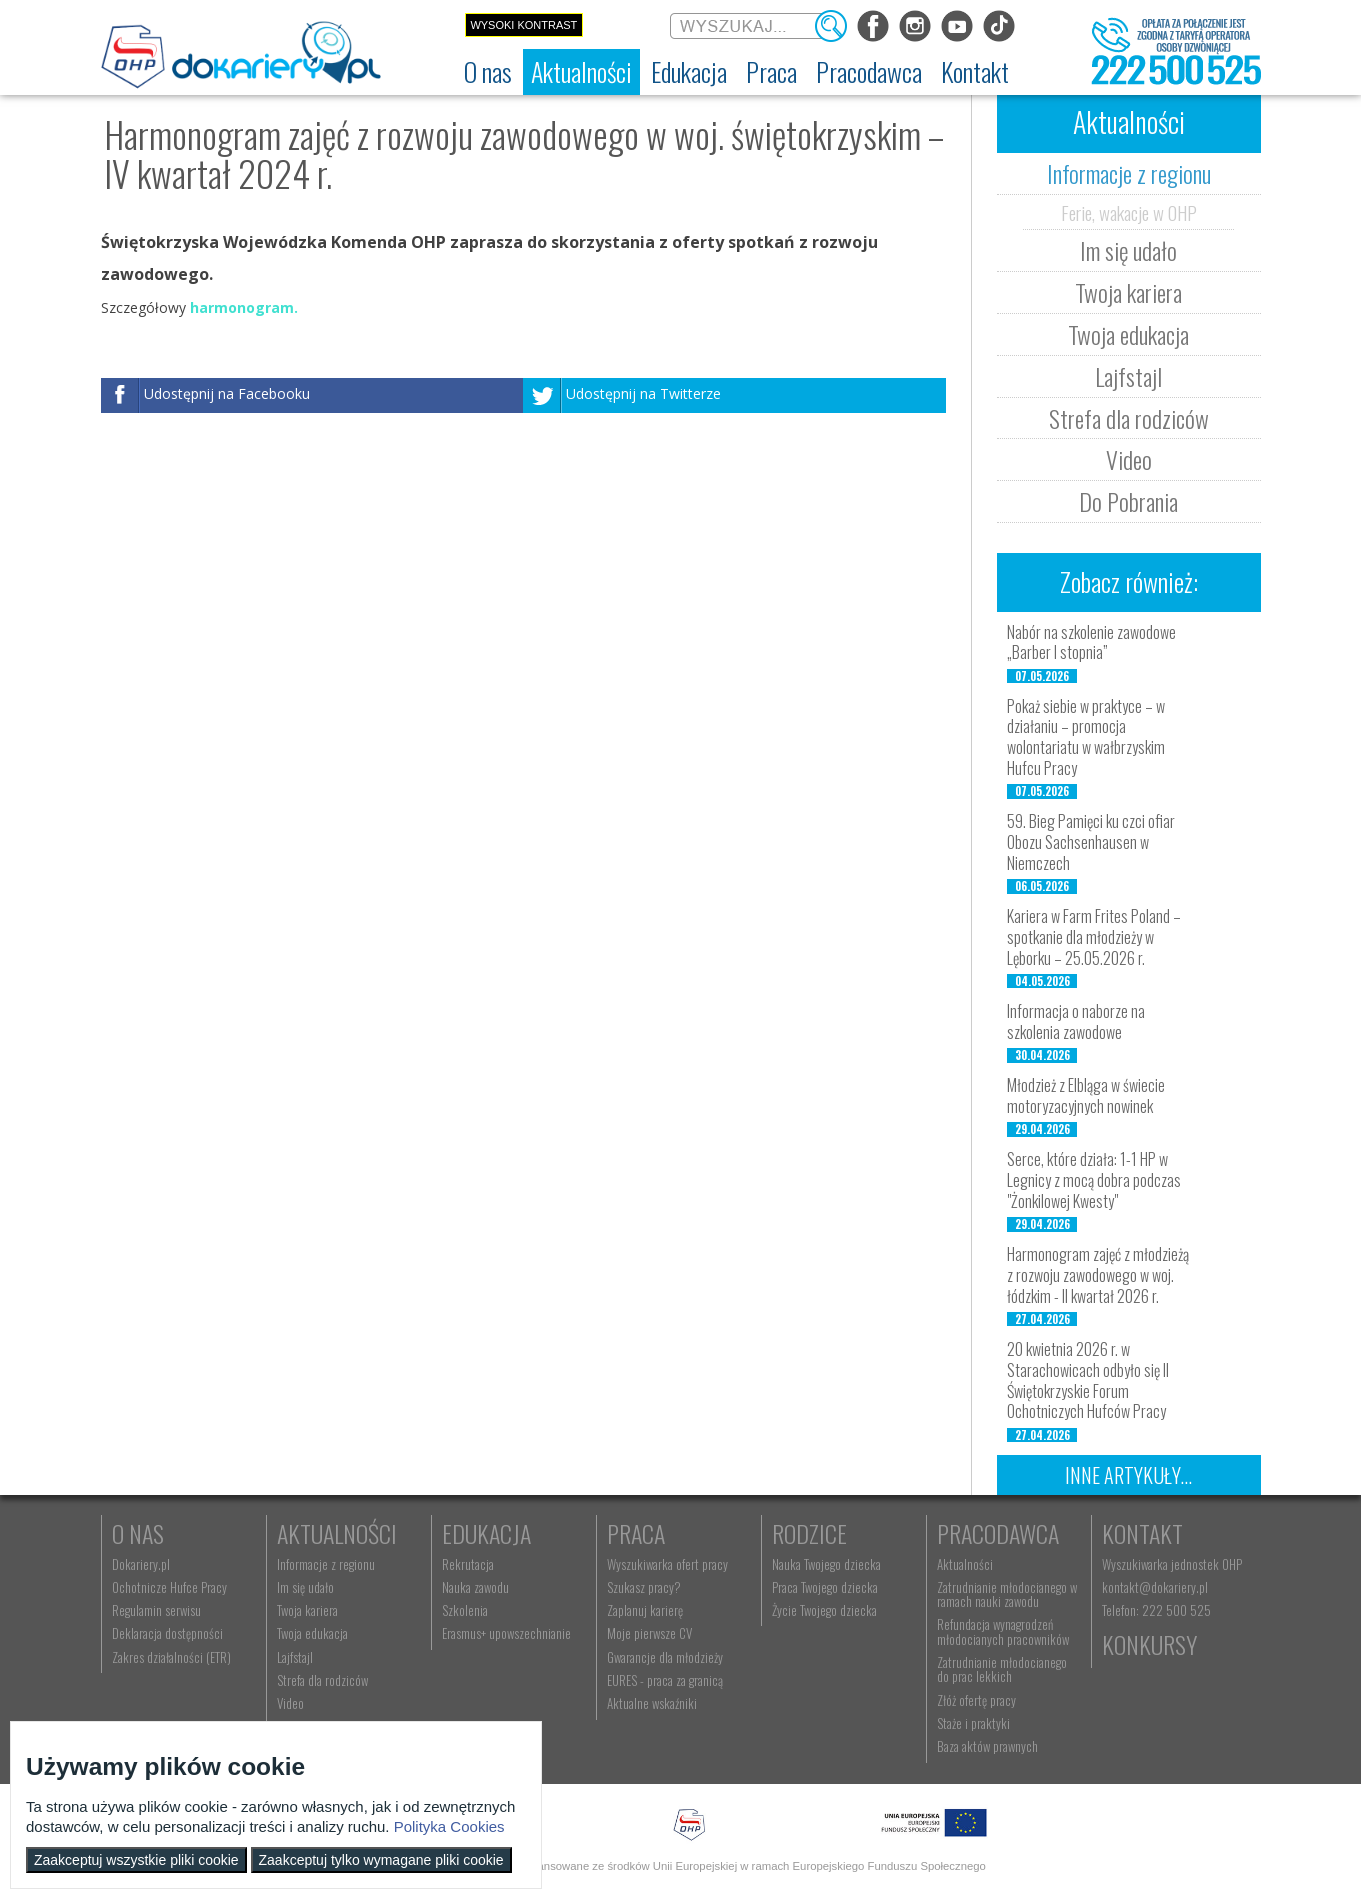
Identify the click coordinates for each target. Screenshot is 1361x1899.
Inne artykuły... (1128, 1475)
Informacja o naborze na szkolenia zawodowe (1076, 1021)
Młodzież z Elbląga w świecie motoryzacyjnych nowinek (1086, 1095)
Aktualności (337, 1533)
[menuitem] (488, 72)
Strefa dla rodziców (1129, 418)
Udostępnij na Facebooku (227, 394)
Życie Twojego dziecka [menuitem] (824, 1610)
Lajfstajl (1128, 376)
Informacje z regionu (1129, 173)
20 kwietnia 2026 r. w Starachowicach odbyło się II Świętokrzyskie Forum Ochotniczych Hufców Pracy (1088, 1380)
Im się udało (1128, 250)
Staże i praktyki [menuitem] (973, 1723)
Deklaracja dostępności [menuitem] (167, 1633)
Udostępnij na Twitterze (643, 394)
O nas (138, 1533)
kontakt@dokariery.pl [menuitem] (1155, 1587)
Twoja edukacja (1128, 334)
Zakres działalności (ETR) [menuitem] (171, 1657)
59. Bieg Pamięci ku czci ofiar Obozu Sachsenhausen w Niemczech (1091, 842)
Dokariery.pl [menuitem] (141, 1564)
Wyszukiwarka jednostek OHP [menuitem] (1172, 1564)
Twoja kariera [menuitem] (307, 1610)
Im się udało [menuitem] (305, 1587)
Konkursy (1149, 1644)
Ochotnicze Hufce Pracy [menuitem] (169, 1587)
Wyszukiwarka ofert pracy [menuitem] (667, 1564)
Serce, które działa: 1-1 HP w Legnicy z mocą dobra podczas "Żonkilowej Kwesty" (1094, 1180)
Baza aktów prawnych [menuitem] (987, 1746)
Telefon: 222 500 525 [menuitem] (1156, 1610)
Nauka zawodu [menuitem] (475, 1587)
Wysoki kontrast (523, 25)
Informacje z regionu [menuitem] (326, 1564)
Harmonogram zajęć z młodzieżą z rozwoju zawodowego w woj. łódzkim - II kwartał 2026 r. (1098, 1275)
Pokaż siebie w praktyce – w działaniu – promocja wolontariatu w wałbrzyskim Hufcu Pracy (1086, 737)
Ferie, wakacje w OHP (1129, 212)
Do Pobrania (1128, 501)
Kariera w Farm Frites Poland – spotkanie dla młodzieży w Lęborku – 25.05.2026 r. (1094, 937)
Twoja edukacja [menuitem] (312, 1633)
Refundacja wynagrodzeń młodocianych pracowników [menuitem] (1003, 1631)
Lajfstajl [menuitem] (295, 1657)
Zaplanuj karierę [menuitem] (645, 1610)
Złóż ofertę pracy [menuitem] (976, 1700)
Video (1129, 459)
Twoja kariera (1128, 292)
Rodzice (809, 1533)
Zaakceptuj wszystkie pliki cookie (136, 1860)
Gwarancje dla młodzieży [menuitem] (665, 1657)
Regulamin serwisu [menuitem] (156, 1610)
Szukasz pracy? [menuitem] (644, 1587)
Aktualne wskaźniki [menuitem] (652, 1703)
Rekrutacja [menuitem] (468, 1564)
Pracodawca (998, 1533)
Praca (636, 1533)
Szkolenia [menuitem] (465, 1610)
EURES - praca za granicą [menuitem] (665, 1680)
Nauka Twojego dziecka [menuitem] (826, 1564)
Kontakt (1142, 1533)
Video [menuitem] (290, 1703)
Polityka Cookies (449, 1826)
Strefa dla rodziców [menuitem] (322, 1680)
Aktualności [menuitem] (965, 1564)
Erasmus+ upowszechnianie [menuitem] (506, 1633)
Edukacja (486, 1533)
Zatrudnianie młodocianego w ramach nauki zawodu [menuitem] (1007, 1594)
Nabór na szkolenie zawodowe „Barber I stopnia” (1091, 642)
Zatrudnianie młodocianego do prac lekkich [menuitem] (1002, 1669)
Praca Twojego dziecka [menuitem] (825, 1587)
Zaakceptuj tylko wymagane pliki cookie (381, 1860)
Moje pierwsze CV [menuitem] (649, 1633)
